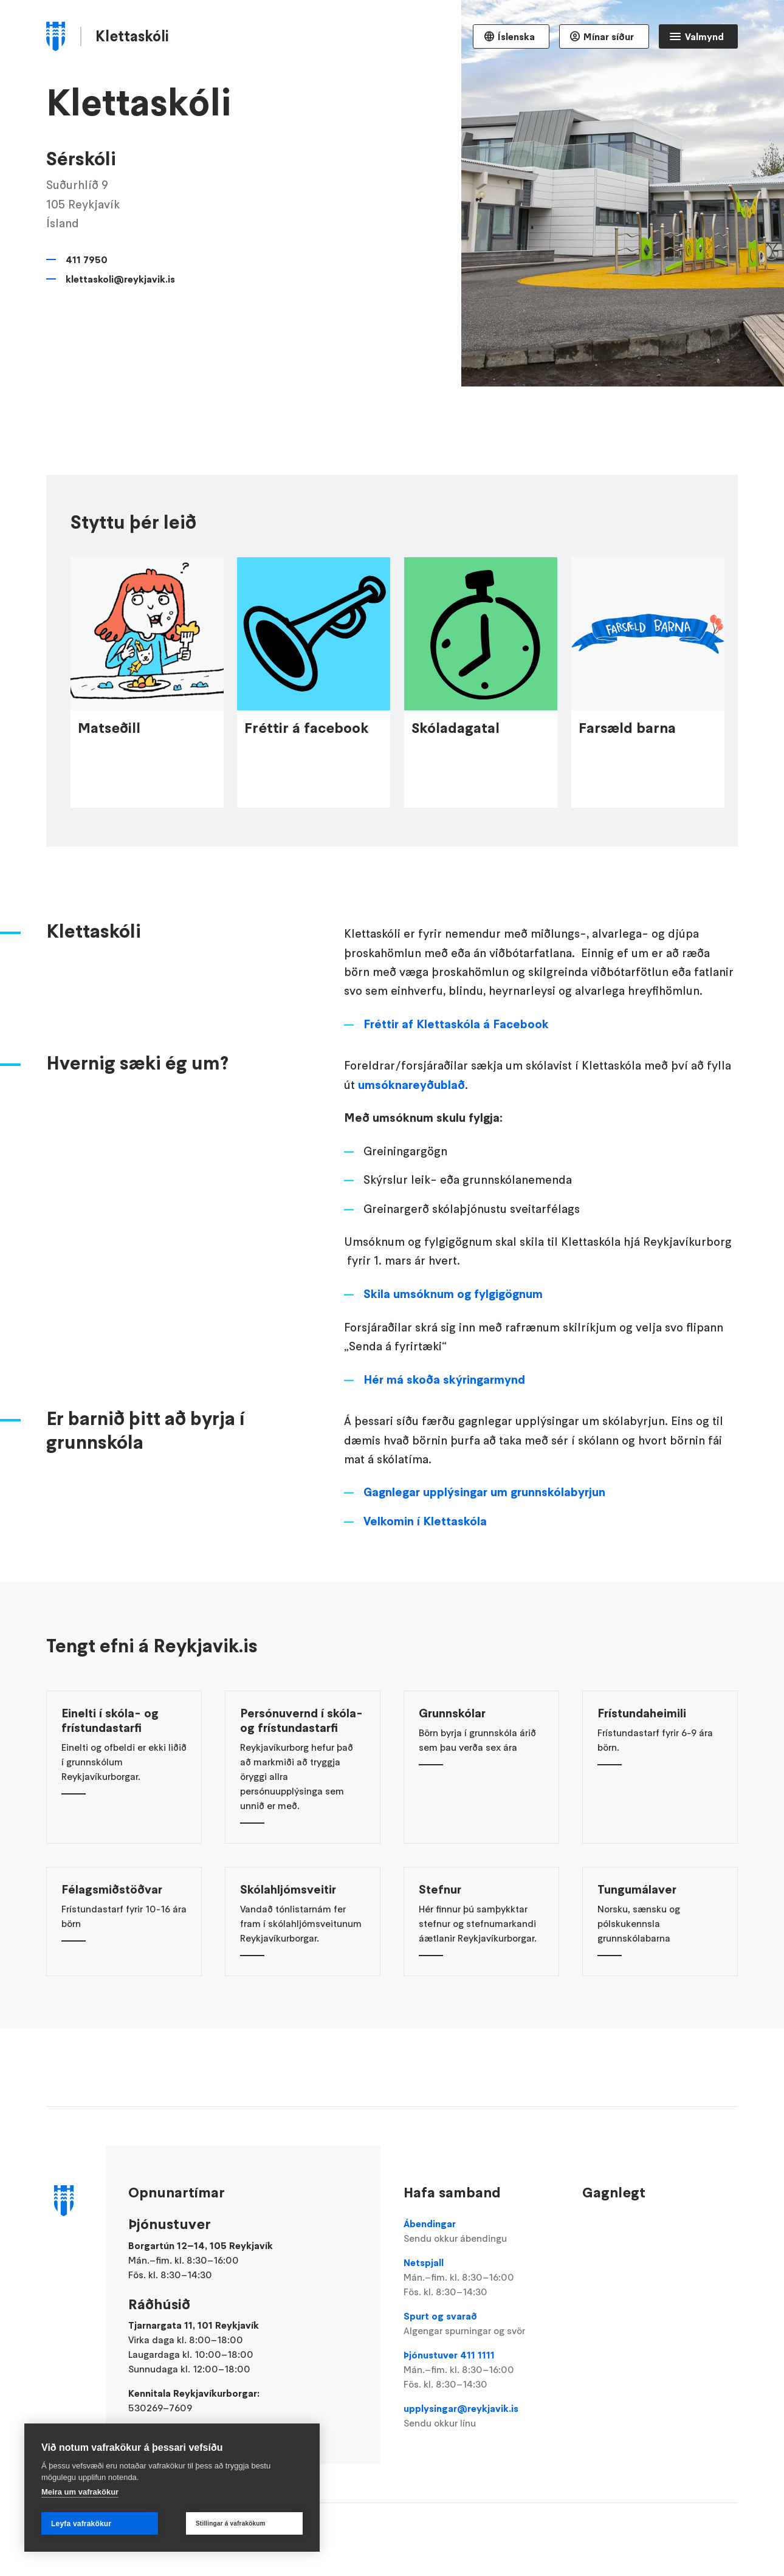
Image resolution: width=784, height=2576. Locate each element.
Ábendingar (481, 2231)
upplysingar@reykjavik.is (481, 2416)
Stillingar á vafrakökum (231, 2523)
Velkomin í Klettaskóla (425, 1582)
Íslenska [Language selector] (516, 36)
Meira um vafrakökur (80, 2491)
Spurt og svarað (481, 2324)
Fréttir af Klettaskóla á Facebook (456, 1084)
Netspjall (481, 2277)
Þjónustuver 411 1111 (481, 2370)
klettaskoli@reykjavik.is (120, 279)
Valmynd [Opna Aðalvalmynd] (704, 36)
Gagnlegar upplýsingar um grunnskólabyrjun (484, 1552)
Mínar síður (608, 36)
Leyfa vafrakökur (81, 2523)
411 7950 (87, 259)
